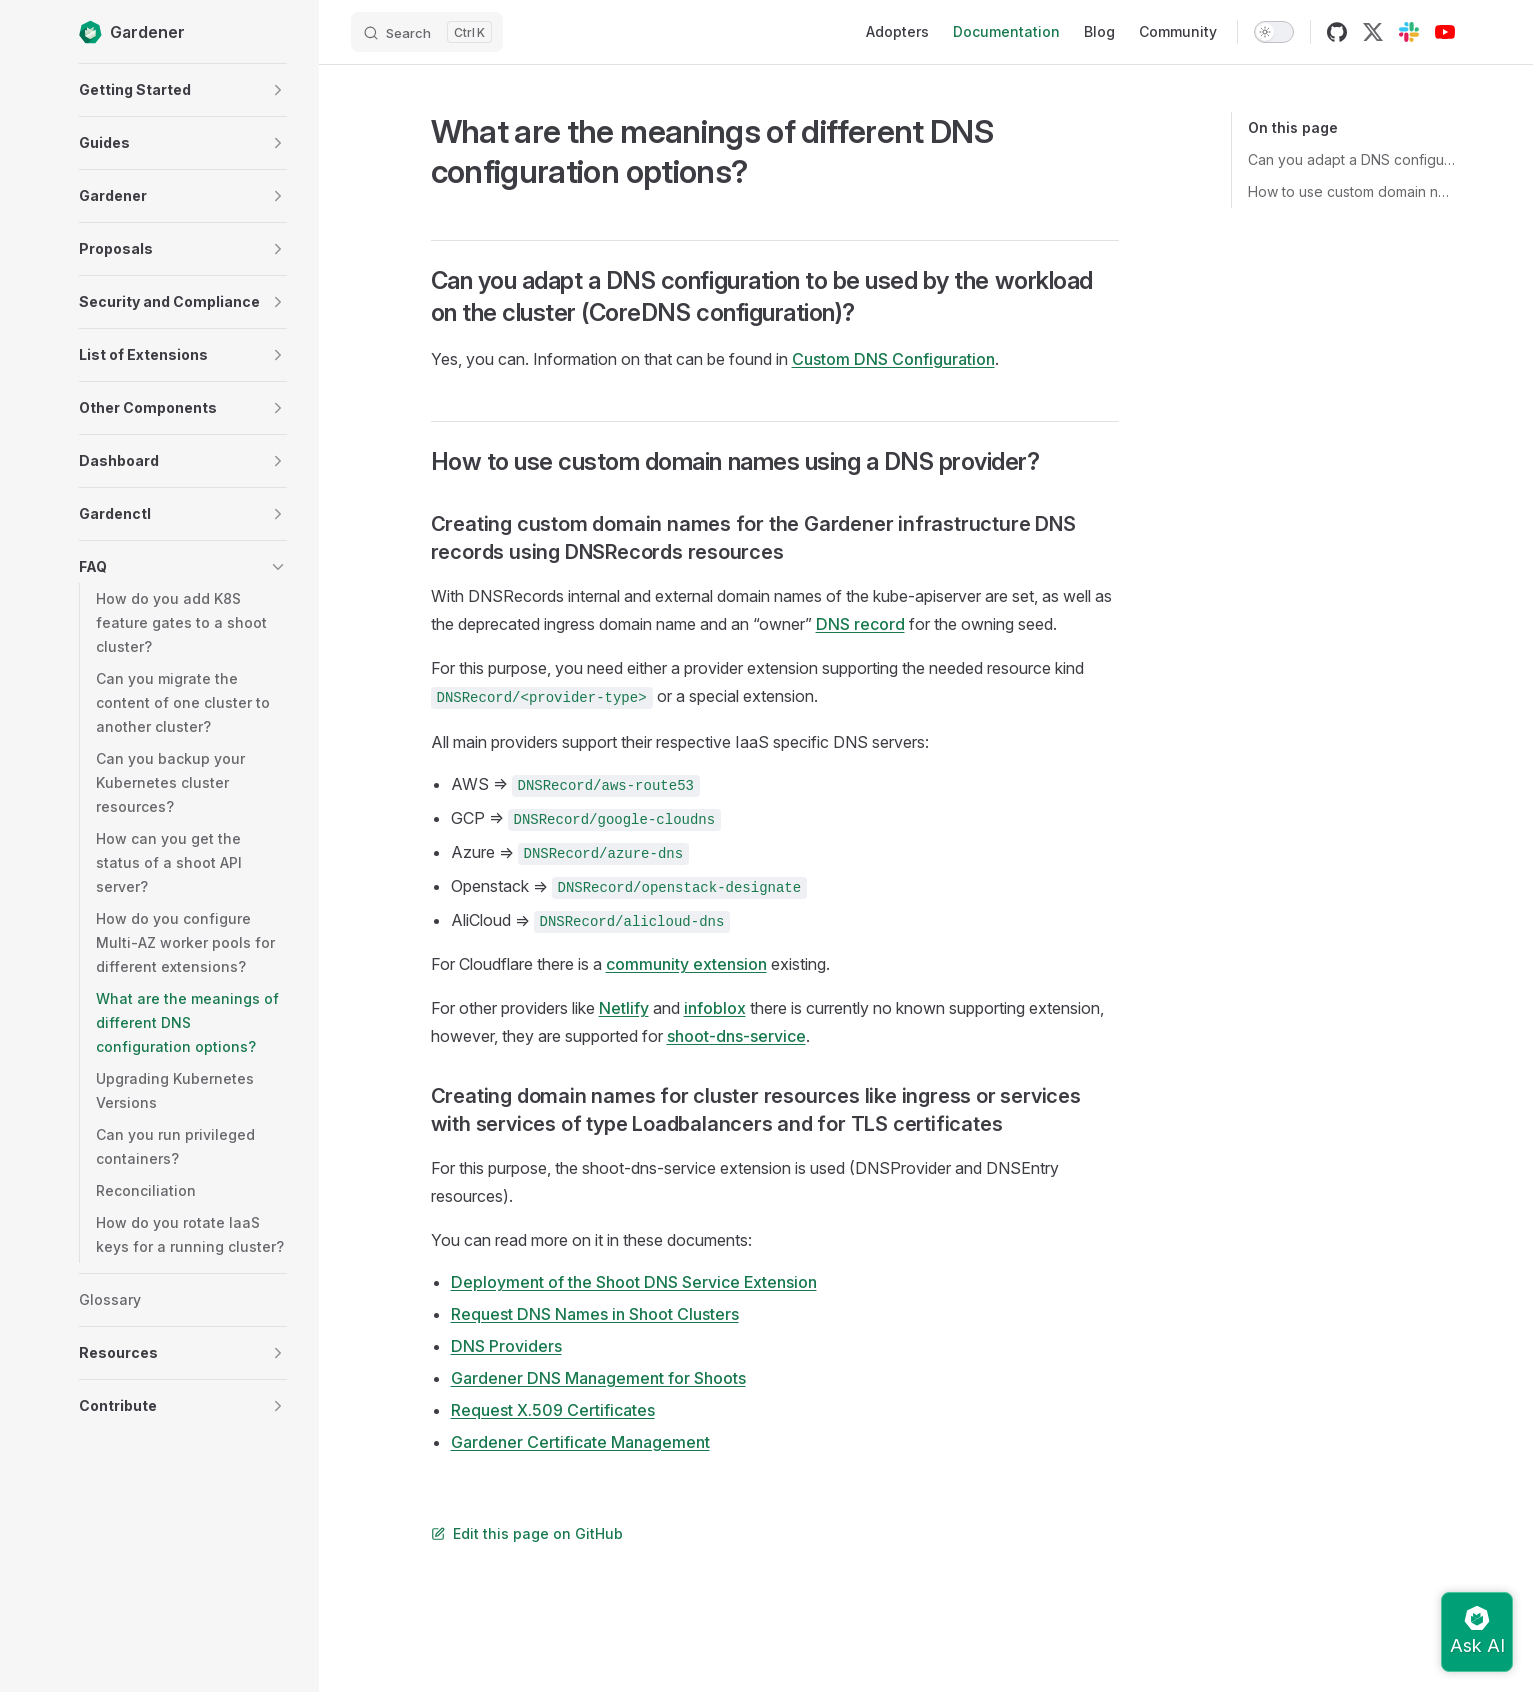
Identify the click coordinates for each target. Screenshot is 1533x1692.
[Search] (427, 32)
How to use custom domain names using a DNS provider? (1351, 191)
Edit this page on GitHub (527, 1533)
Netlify (624, 1008)
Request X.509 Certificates (553, 1410)
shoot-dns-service (736, 1036)
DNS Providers (506, 1346)
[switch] (1274, 32)
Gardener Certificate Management (580, 1442)
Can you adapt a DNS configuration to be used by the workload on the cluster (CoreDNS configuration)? (1351, 159)
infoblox (715, 1008)
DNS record (860, 624)
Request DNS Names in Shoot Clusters (595, 1314)
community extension (686, 964)
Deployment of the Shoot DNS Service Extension (634, 1282)
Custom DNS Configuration (893, 359)
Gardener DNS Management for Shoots (598, 1378)
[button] (278, 90)
